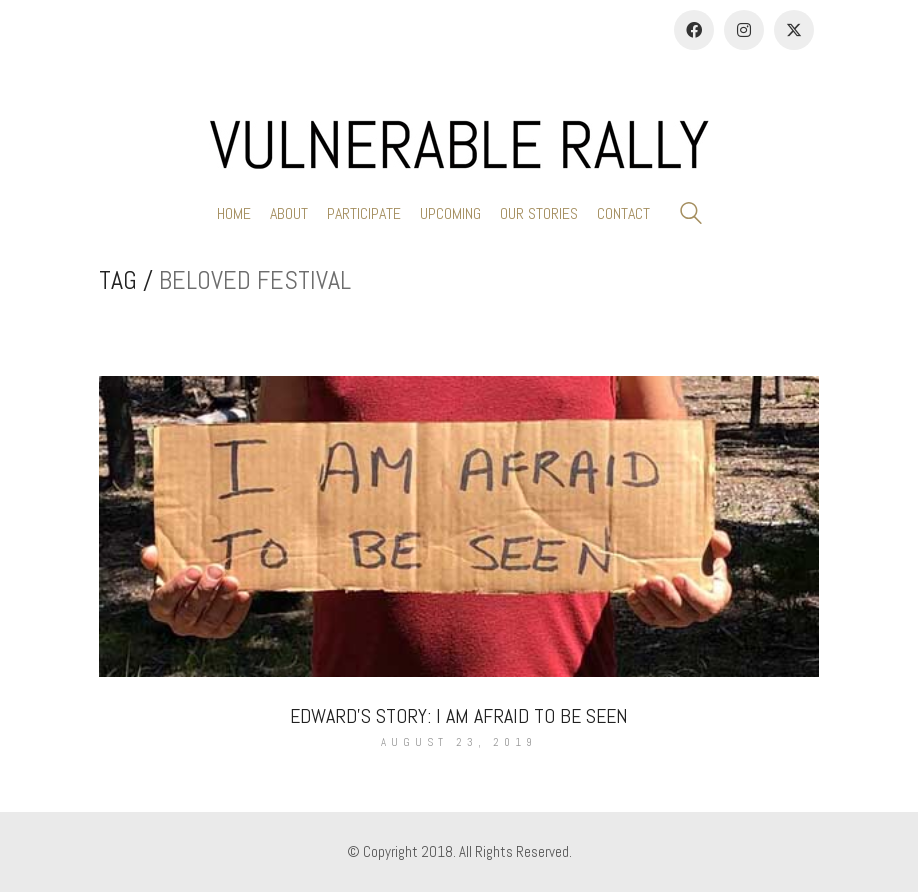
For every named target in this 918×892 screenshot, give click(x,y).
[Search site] (691, 215)
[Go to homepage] (459, 145)
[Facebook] (694, 30)
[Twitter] (794, 30)
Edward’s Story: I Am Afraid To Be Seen (459, 716)
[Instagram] (744, 30)
